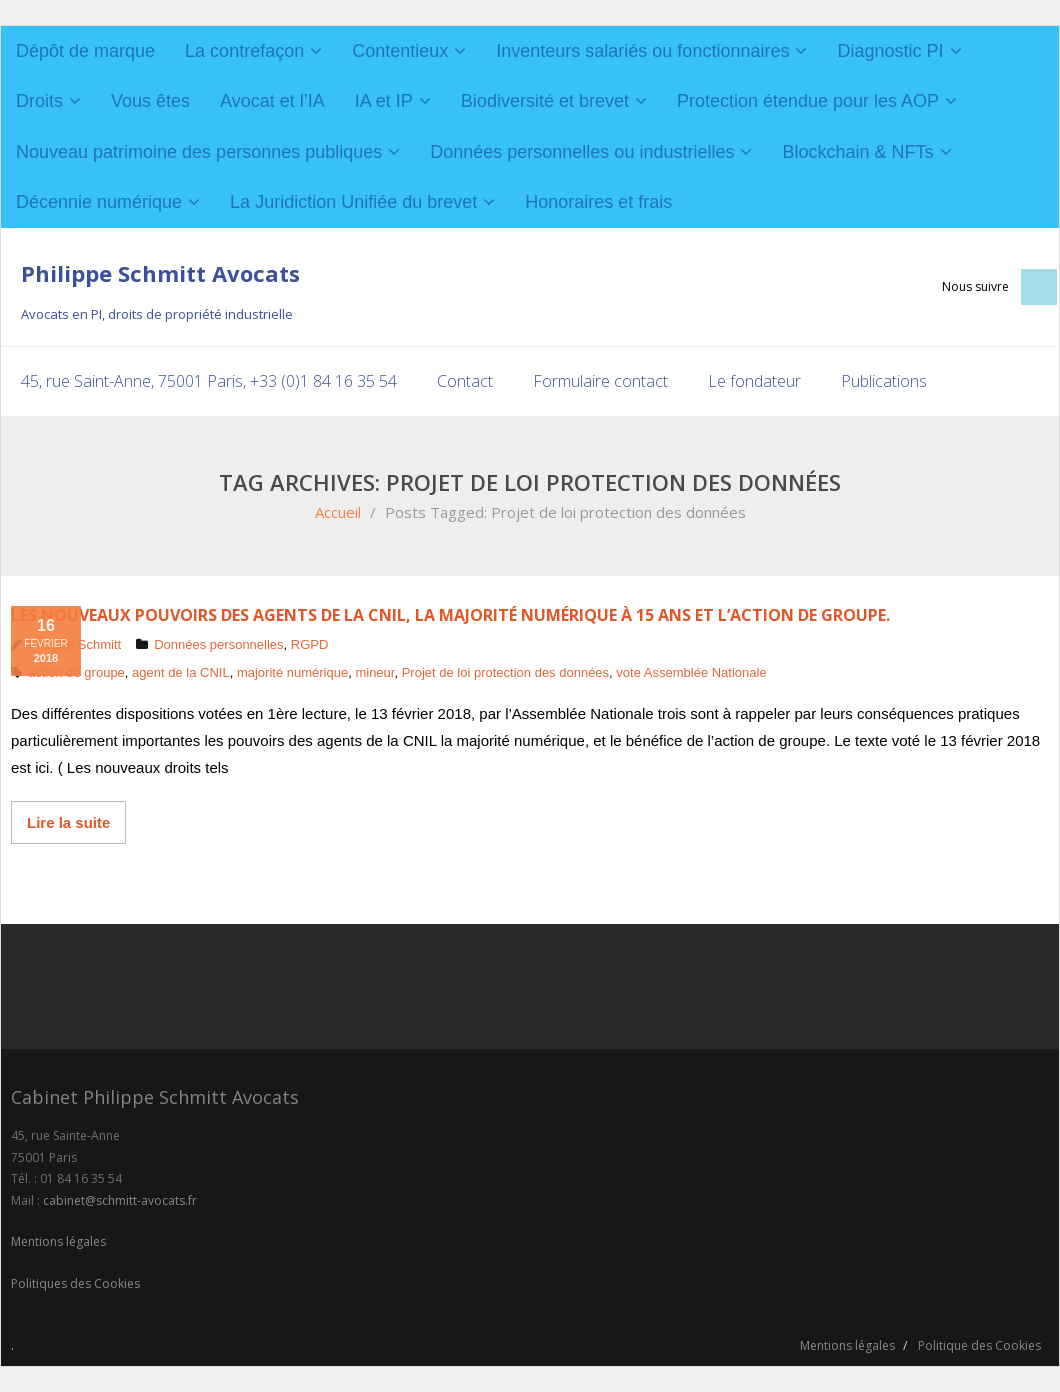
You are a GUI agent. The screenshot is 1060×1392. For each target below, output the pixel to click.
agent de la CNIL (181, 672)
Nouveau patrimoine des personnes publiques (199, 152)
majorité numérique (292, 672)
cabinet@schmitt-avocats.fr (120, 1200)
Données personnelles (218, 644)
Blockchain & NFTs (857, 152)
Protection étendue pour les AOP (808, 101)
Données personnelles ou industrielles (582, 152)
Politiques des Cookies (75, 1283)
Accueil (338, 512)
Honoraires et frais (598, 202)
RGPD (310, 644)
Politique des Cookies (979, 1345)
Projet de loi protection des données (505, 672)
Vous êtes (150, 101)
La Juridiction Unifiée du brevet (353, 202)
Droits (39, 101)
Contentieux (400, 51)
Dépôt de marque (85, 51)
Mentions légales (58, 1241)
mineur (374, 672)
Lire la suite (68, 822)
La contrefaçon (244, 51)
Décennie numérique (99, 202)
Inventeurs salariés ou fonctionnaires (642, 51)
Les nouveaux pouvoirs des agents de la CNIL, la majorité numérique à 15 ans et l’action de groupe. (450, 615)
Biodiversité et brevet (545, 101)
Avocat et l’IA (272, 101)
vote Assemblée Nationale (691, 672)
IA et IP (384, 101)
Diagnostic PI (890, 51)
